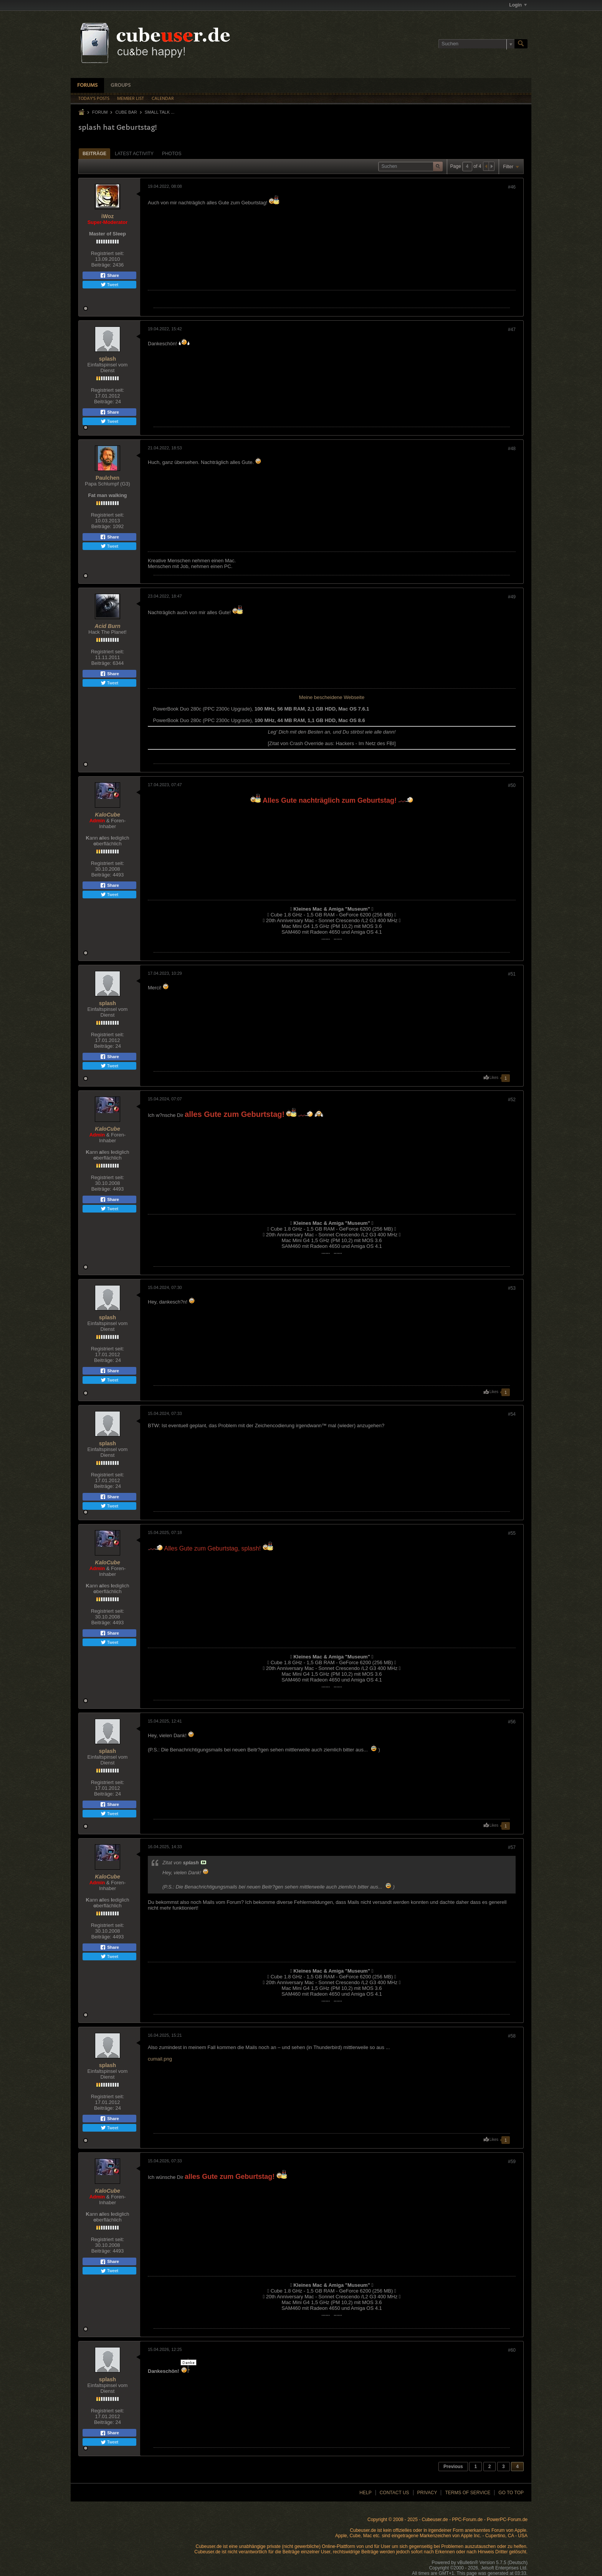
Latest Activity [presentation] (134, 153)
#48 (512, 448)
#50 (512, 785)
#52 (512, 1099)
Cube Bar (126, 112)
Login (518, 5)
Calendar (163, 99)
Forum (100, 112)
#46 (512, 187)
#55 (512, 1533)
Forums (87, 85)
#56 (512, 1722)
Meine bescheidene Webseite (331, 697)
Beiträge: (101, 265)
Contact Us (394, 2492)
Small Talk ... (159, 112)
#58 (512, 2036)
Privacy (427, 2492)
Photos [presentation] (171, 153)
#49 (512, 597)
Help (365, 2492)
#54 (512, 1414)
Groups (121, 85)
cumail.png (160, 2059)
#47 (512, 329)
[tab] (94, 153)
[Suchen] (476, 43)
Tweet (109, 284)
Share (109, 275)
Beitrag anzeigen (203, 1862)
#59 (512, 2161)
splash (107, 359)
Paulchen (107, 478)
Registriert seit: (107, 253)
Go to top (511, 2492)
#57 (512, 1847)
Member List (130, 99)
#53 (512, 1288)
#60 (512, 2350)
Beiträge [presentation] (94, 153)
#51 (512, 974)
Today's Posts (93, 99)
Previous (453, 2466)
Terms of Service (467, 2492)
